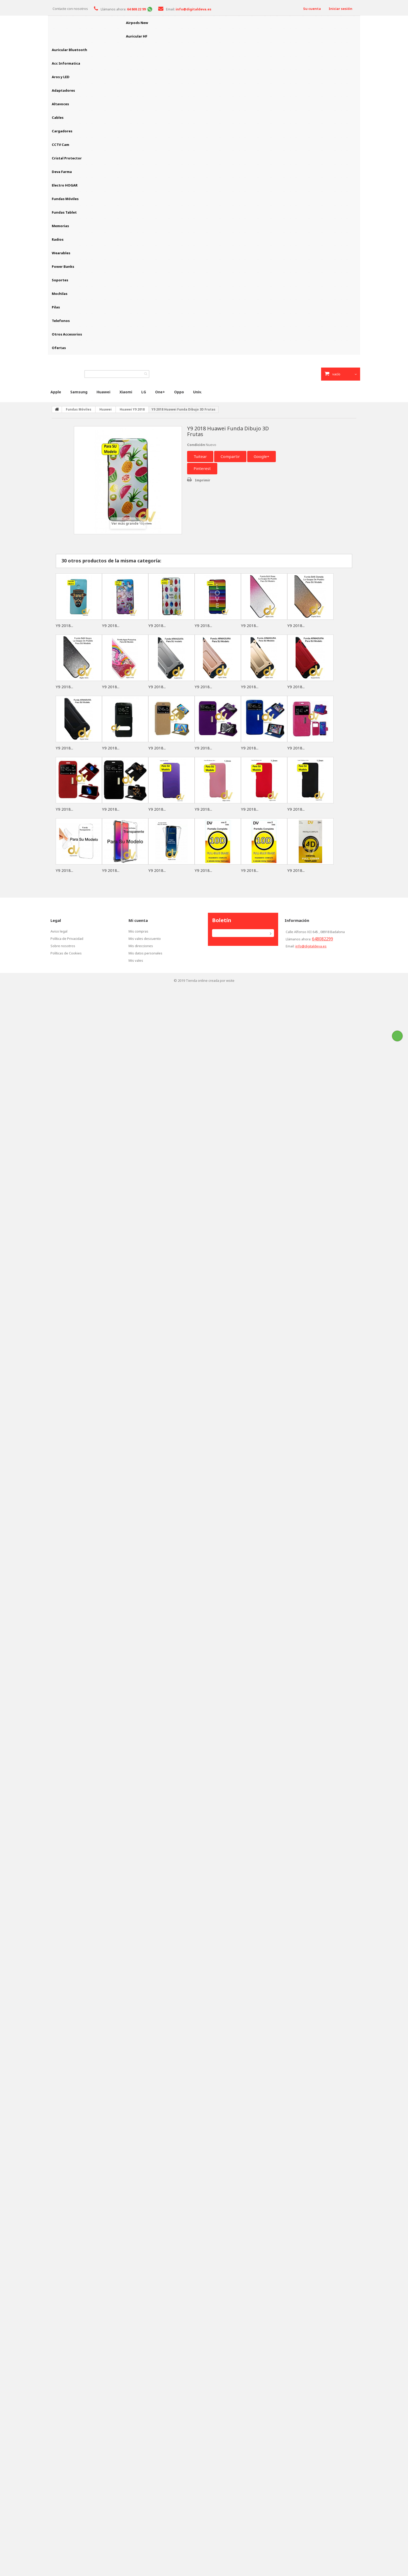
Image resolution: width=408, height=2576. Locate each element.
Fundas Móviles (65, 198)
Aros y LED (60, 77)
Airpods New (137, 22)
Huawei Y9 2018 (132, 409)
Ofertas (59, 347)
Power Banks (63, 266)
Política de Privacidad (66, 938)
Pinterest (202, 468)
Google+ (261, 456)
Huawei (103, 391)
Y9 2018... (64, 625)
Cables (57, 117)
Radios (57, 239)
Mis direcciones (141, 946)
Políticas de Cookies (66, 953)
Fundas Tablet (64, 212)
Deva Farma (62, 171)
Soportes (60, 280)
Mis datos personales (145, 953)
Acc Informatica (66, 63)
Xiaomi (125, 391)
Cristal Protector (67, 158)
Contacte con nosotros (70, 8)
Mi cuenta (138, 920)
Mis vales (136, 960)
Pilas (56, 307)
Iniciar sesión (340, 8)
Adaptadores (63, 90)
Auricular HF (136, 36)
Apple (55, 391)
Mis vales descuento (145, 938)
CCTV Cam (60, 144)
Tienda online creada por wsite (210, 980)
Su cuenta (312, 8)
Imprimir (202, 480)
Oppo (179, 391)
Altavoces (60, 104)
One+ (160, 391)
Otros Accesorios (67, 334)
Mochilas (59, 293)
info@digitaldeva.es (311, 946)
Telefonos (61, 320)
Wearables (61, 253)
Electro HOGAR (65, 185)
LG (143, 391)
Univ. (197, 391)
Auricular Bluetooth (69, 49)
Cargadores (62, 131)
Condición (196, 444)
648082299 (322, 938)
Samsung (78, 391)
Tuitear (200, 456)
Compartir (230, 456)
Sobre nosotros (62, 946)
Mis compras (138, 931)
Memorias (60, 226)
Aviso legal (58, 931)
